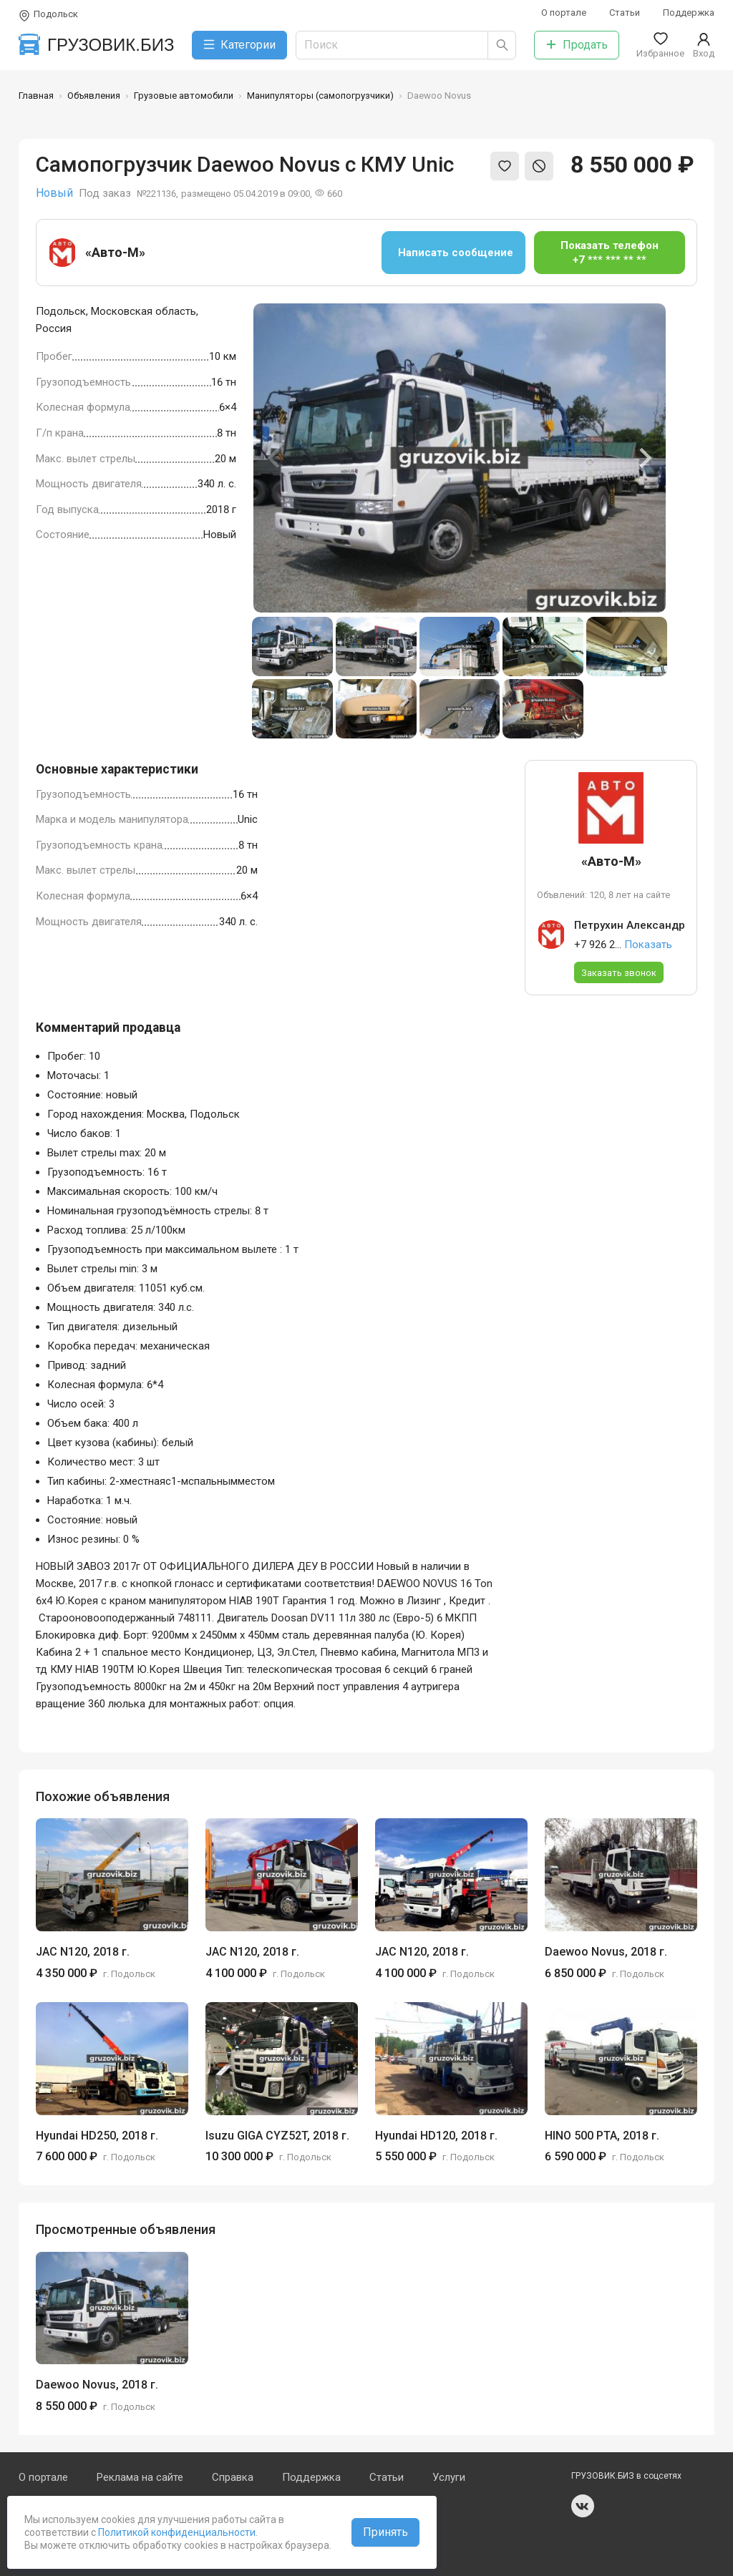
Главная (36, 95)
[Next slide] (644, 458)
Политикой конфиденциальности (176, 2532)
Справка (232, 2477)
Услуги (448, 2477)
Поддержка (688, 12)
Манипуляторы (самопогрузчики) (320, 95)
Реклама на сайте (140, 2477)
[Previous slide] (275, 458)
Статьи (624, 12)
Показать (648, 944)
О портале (563, 12)
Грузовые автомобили (183, 95)
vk (582, 2505)
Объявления (93, 95)
